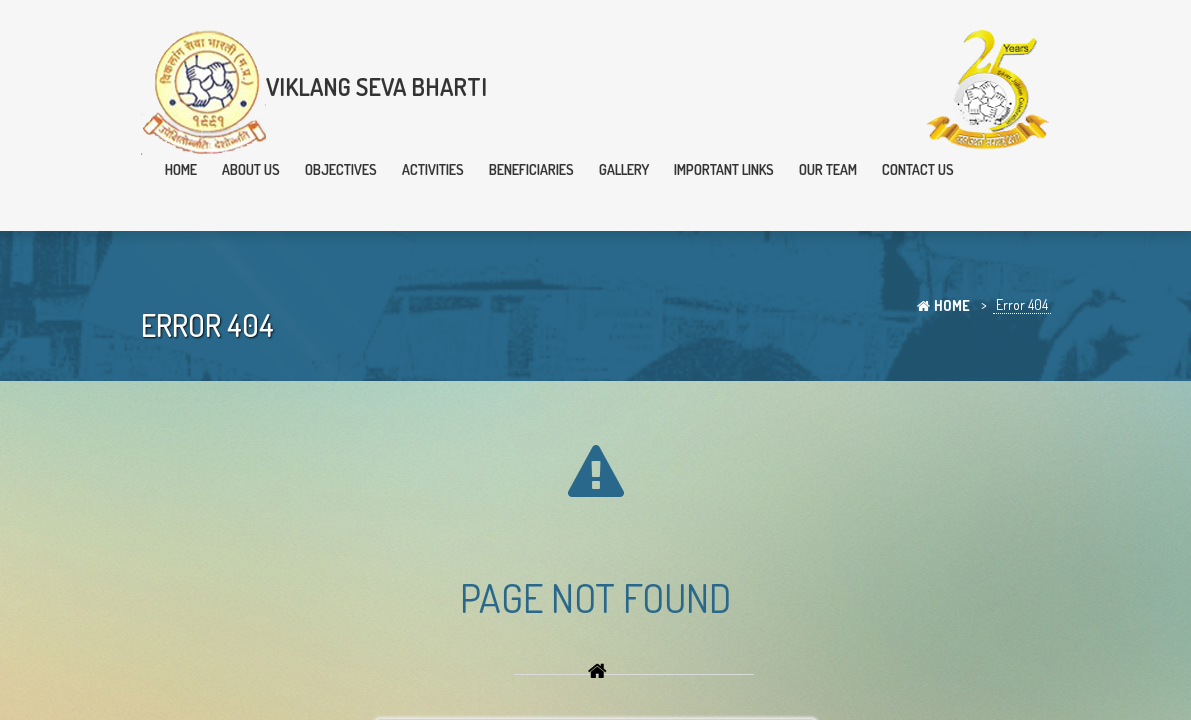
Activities (433, 169)
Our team (828, 169)
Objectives (341, 169)
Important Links (724, 169)
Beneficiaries (531, 169)
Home (181, 169)
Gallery (624, 169)
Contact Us (918, 169)
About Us (251, 169)
